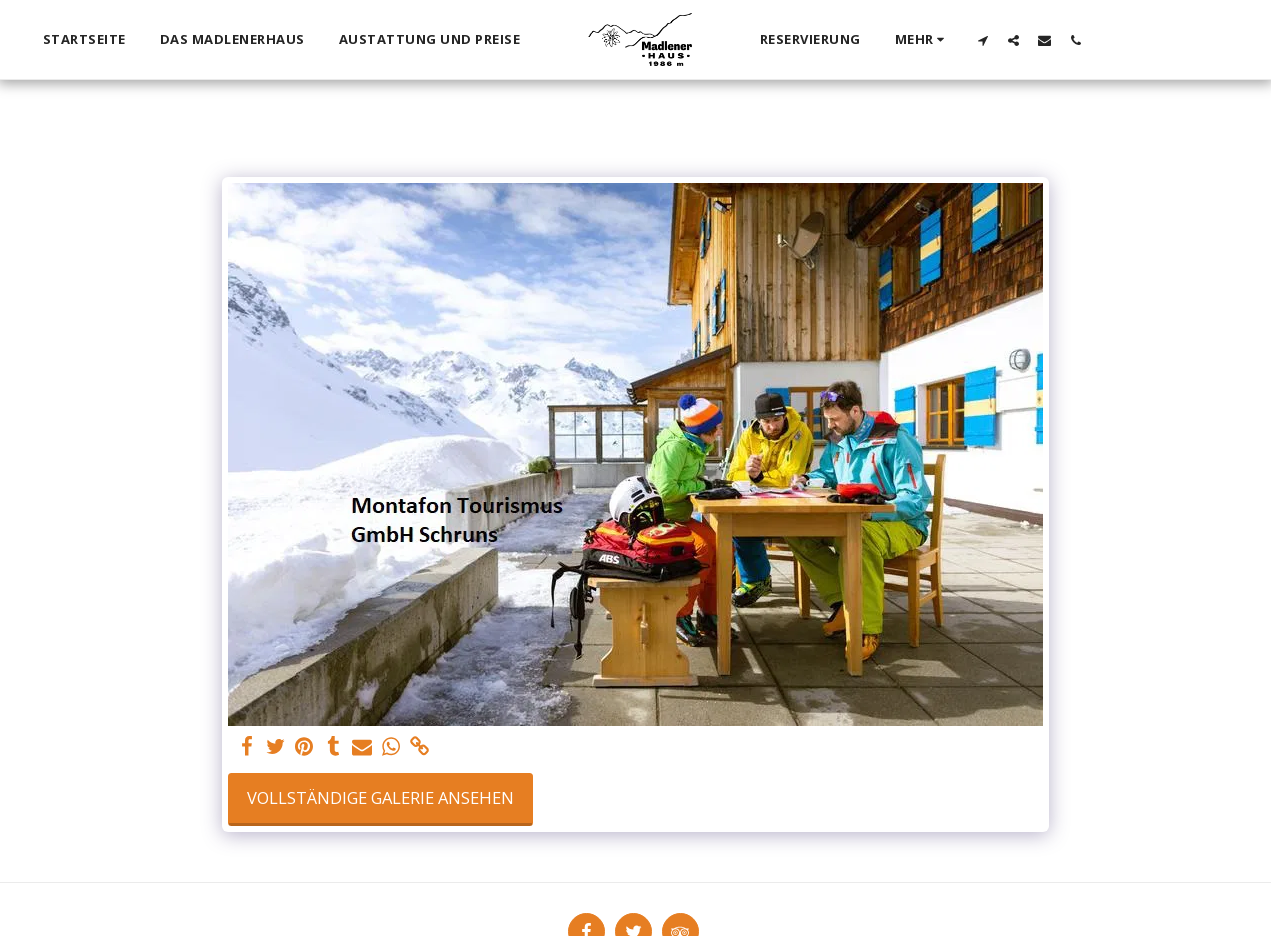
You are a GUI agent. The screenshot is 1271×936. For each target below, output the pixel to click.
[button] (982, 40)
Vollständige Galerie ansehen (380, 797)
